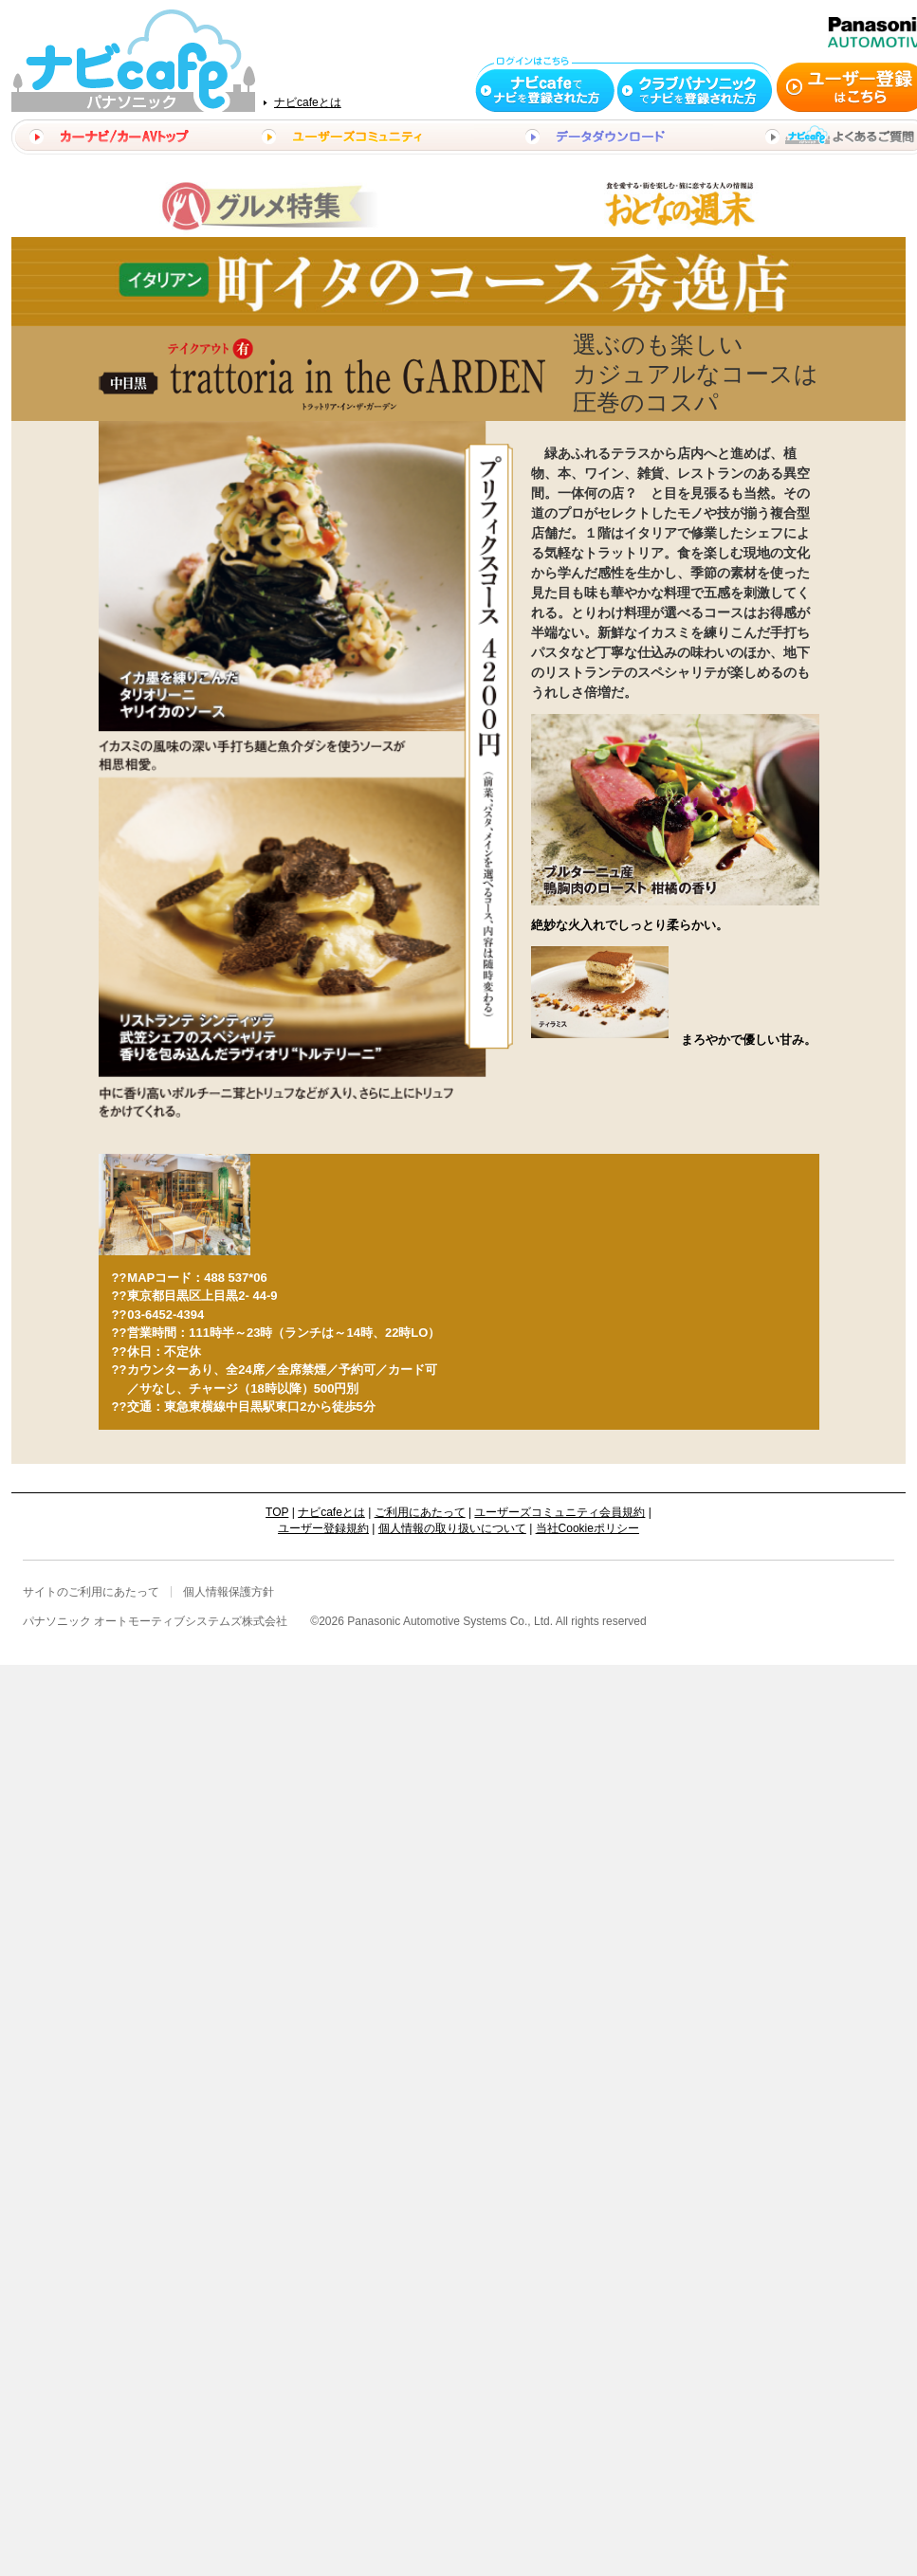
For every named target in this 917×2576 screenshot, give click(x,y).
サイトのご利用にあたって (91, 1592)
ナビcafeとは (307, 102)
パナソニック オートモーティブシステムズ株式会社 (155, 1621)
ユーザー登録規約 (323, 1528)
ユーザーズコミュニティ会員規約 (559, 1512)
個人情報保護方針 (228, 1592)
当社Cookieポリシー (587, 1528)
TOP (277, 1512)
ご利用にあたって (420, 1512)
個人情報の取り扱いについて (452, 1528)
